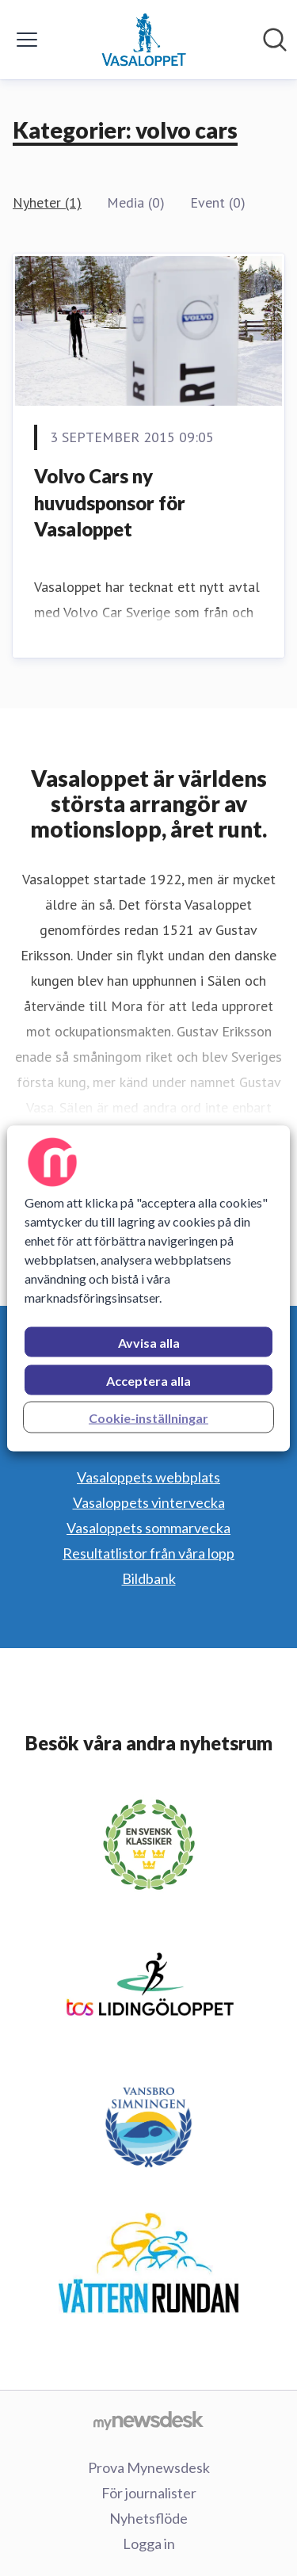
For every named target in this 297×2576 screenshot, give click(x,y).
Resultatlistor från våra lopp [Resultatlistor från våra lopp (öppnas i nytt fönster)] (148, 1553)
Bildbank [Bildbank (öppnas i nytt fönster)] (149, 1578)
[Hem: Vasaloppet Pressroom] (143, 40)
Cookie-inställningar (148, 1417)
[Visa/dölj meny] (27, 39)
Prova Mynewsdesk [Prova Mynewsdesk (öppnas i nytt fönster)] (149, 2467)
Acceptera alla (148, 1379)
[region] (148, 1288)
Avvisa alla (149, 1341)
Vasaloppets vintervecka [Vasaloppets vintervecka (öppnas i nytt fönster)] (149, 1502)
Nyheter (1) (47, 202)
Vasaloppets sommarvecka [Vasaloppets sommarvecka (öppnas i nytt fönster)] (148, 1527)
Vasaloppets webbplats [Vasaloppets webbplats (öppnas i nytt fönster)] (148, 1477)
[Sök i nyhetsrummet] (274, 39)
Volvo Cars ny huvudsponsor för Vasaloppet (109, 502)
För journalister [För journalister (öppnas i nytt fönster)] (148, 2493)
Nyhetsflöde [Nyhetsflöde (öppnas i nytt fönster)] (148, 2518)
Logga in (149, 2543)
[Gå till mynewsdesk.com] (148, 2420)
